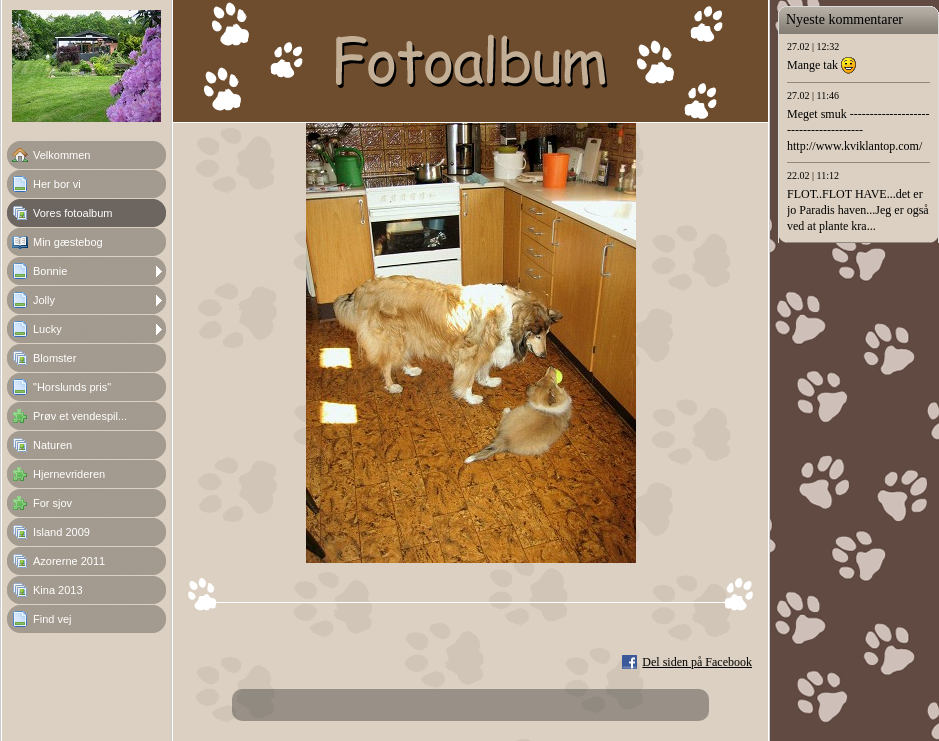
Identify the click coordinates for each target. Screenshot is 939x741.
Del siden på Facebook (697, 662)
